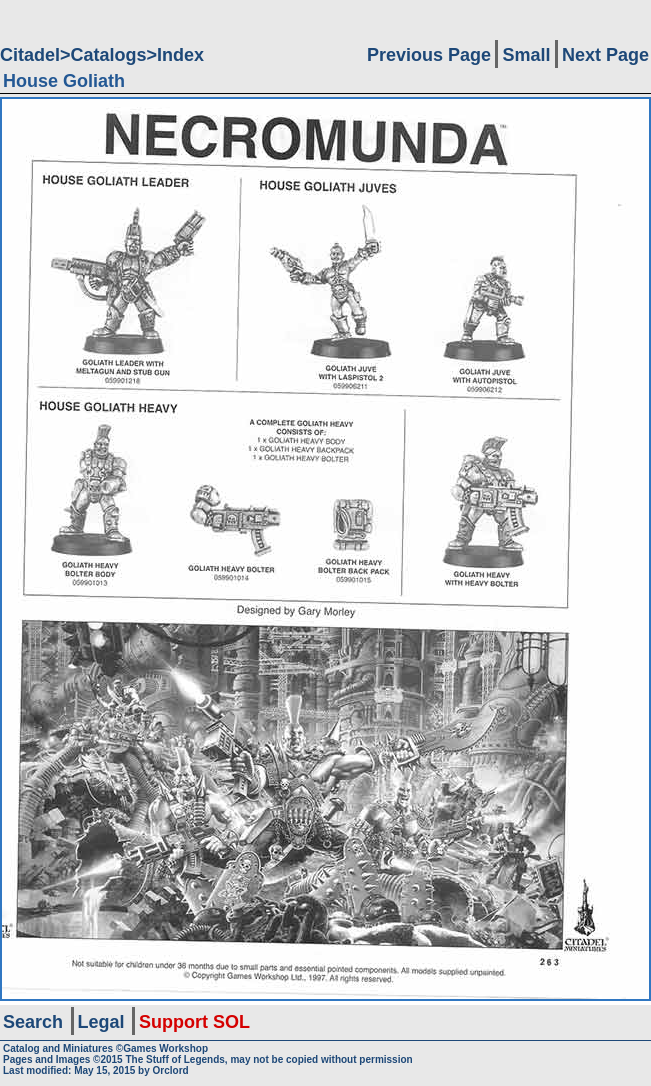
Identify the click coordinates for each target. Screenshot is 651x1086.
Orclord (171, 1070)
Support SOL (194, 1022)
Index (180, 55)
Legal (101, 1022)
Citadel (30, 55)
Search (33, 1022)
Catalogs (109, 55)
